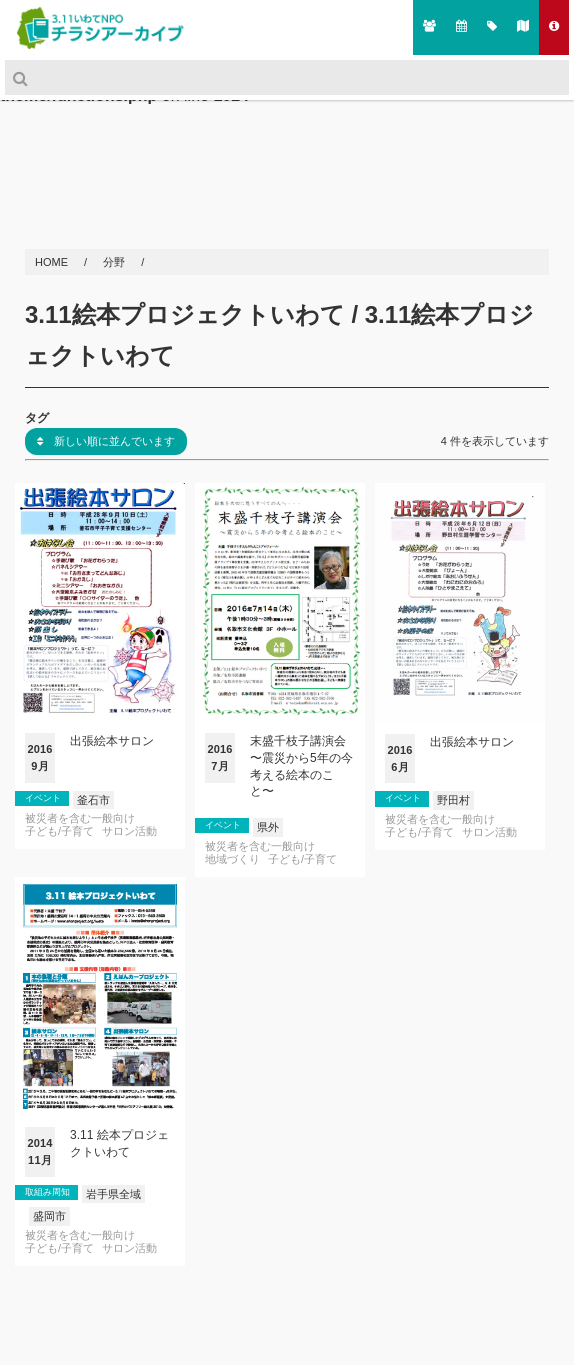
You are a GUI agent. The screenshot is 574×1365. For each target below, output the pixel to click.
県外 (268, 827)
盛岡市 (49, 1216)
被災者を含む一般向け (80, 818)
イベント (43, 798)
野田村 (453, 800)
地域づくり (232, 859)
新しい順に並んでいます (106, 441)
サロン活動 (129, 831)
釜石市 (93, 800)
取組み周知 (47, 1192)
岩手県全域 (113, 1194)
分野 (115, 262)
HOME (53, 262)
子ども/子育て (59, 831)
